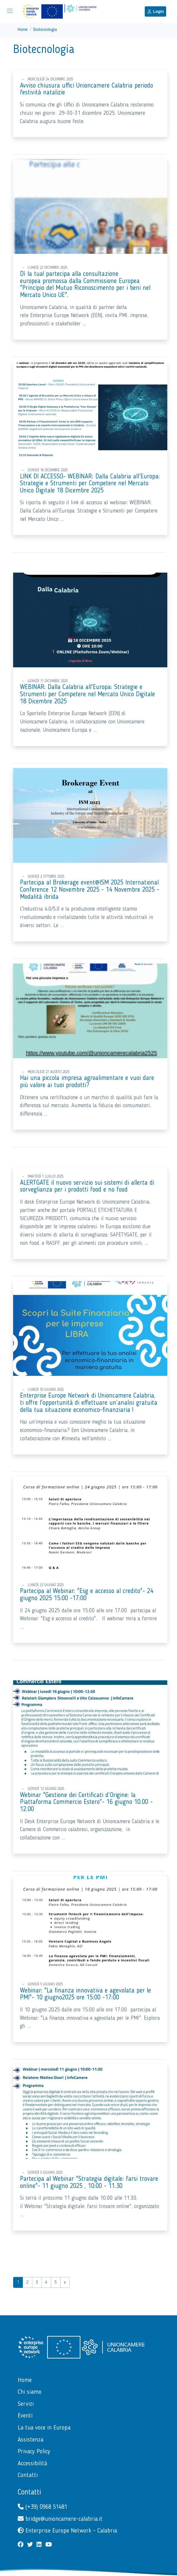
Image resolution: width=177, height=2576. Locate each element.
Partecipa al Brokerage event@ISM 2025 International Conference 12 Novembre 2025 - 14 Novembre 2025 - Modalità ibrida (89, 890)
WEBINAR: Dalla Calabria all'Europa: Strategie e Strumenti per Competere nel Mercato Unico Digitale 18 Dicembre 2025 (87, 694)
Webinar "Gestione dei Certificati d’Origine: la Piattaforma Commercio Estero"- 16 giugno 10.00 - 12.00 (86, 1802)
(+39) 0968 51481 (42, 2507)
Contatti (29, 2492)
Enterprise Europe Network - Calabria (67, 2530)
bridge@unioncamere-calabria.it (60, 2519)
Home (23, 29)
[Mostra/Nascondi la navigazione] (9, 10)
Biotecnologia (45, 29)
